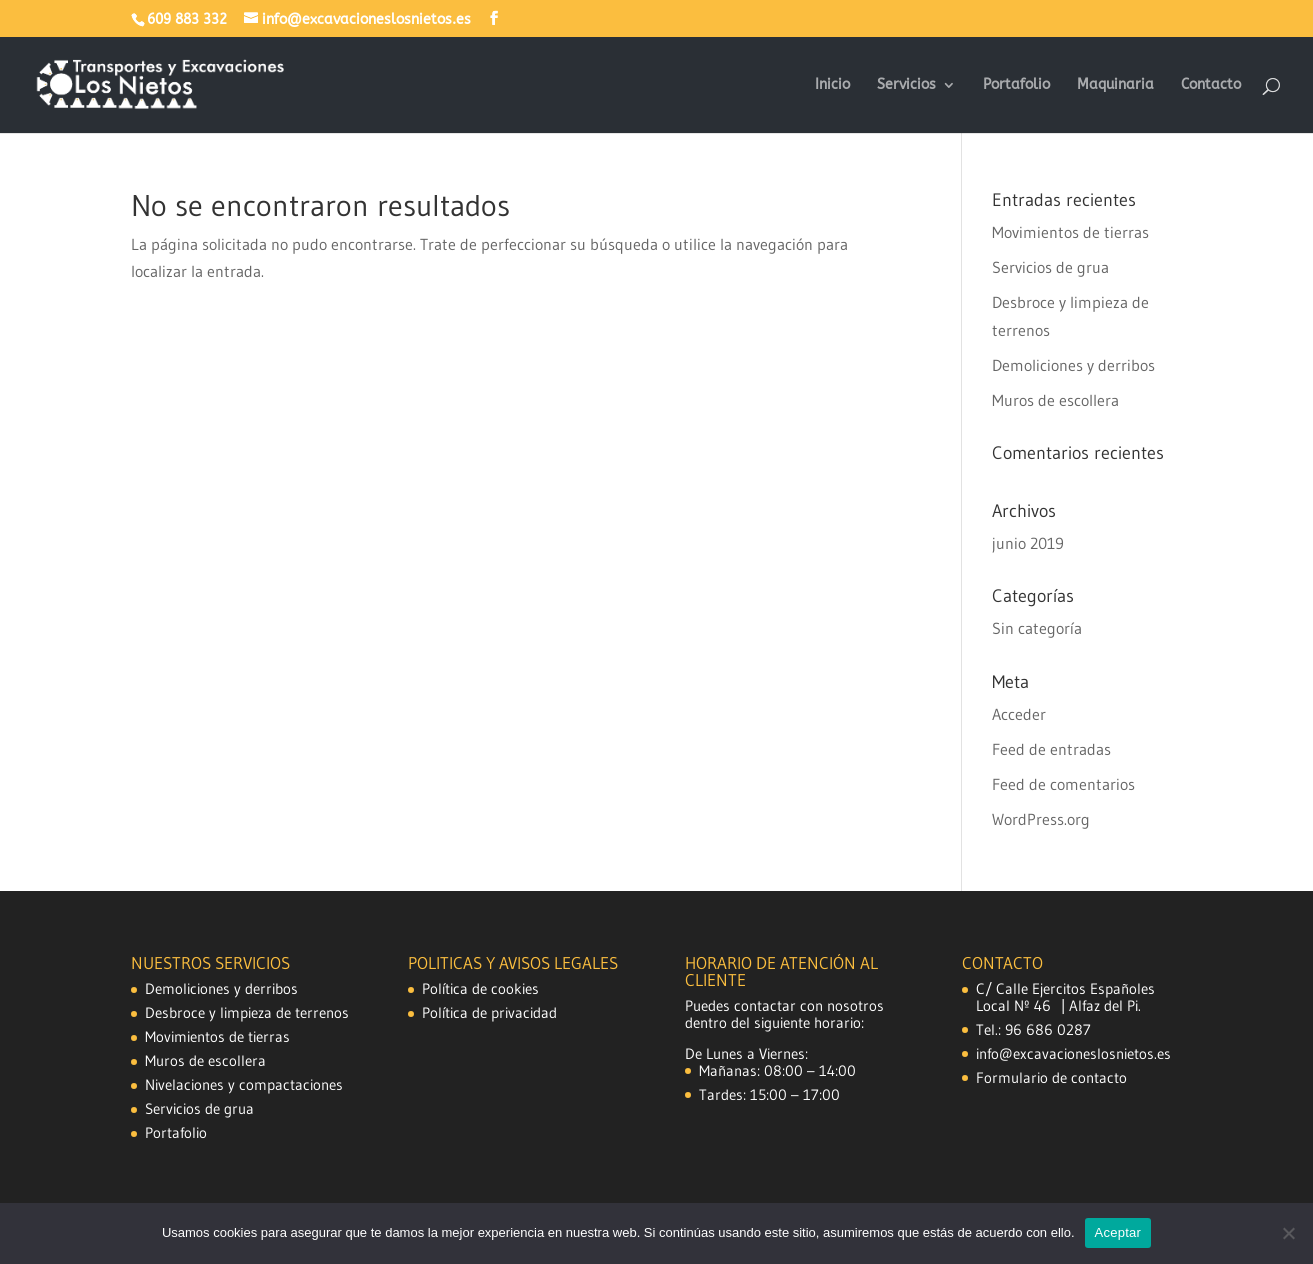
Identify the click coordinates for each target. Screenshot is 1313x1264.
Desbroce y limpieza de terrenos (247, 1012)
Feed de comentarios (1063, 784)
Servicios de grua (1050, 267)
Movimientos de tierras (1070, 232)
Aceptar (1118, 1232)
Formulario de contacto (1051, 1077)
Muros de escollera (1055, 400)
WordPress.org (1041, 819)
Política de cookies (480, 988)
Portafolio (1016, 85)
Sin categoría (1037, 628)
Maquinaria (1115, 85)
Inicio (832, 85)
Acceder (1019, 714)
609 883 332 (187, 19)
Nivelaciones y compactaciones (244, 1084)
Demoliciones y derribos (1073, 365)
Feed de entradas (1051, 749)
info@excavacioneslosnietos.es (1073, 1053)
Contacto (1211, 85)
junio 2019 (1028, 543)
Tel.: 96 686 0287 (1033, 1029)
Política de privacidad (489, 1012)
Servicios (906, 85)
